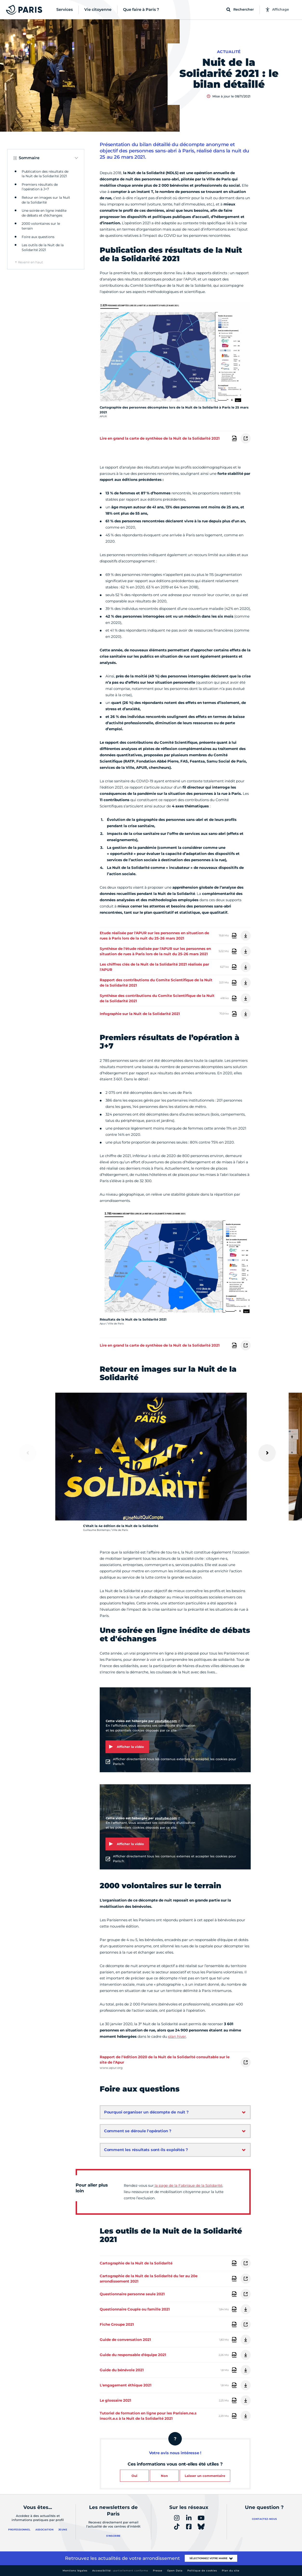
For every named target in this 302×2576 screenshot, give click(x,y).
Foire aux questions (38, 237)
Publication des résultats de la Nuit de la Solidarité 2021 (45, 173)
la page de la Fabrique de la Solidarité (188, 2185)
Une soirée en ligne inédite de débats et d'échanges (44, 213)
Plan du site (230, 2570)
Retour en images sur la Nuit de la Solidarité (46, 199)
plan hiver (177, 2036)
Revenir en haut (30, 262)
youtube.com (166, 1721)
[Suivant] (267, 1453)
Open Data (175, 2570)
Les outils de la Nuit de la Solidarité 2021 (43, 247)
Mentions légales (75, 2570)
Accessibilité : (120, 2570)
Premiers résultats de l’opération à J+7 (40, 186)
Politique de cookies (202, 2570)
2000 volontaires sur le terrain (41, 226)
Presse (157, 2570)
